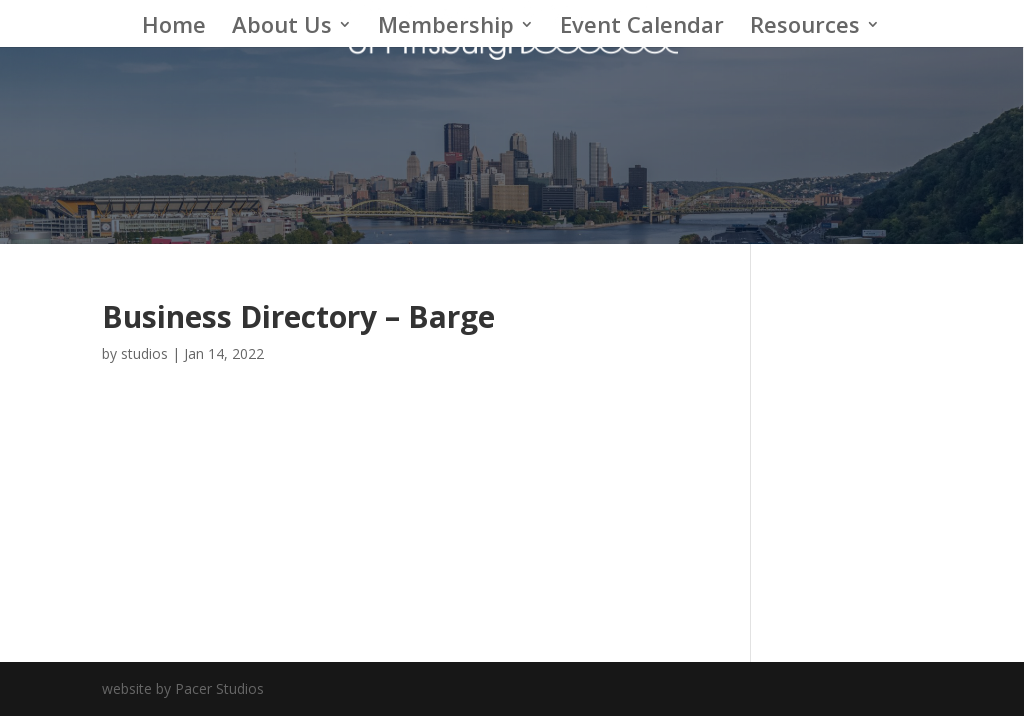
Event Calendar (642, 28)
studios (144, 353)
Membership (446, 28)
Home (174, 28)
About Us (282, 28)
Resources (805, 28)
